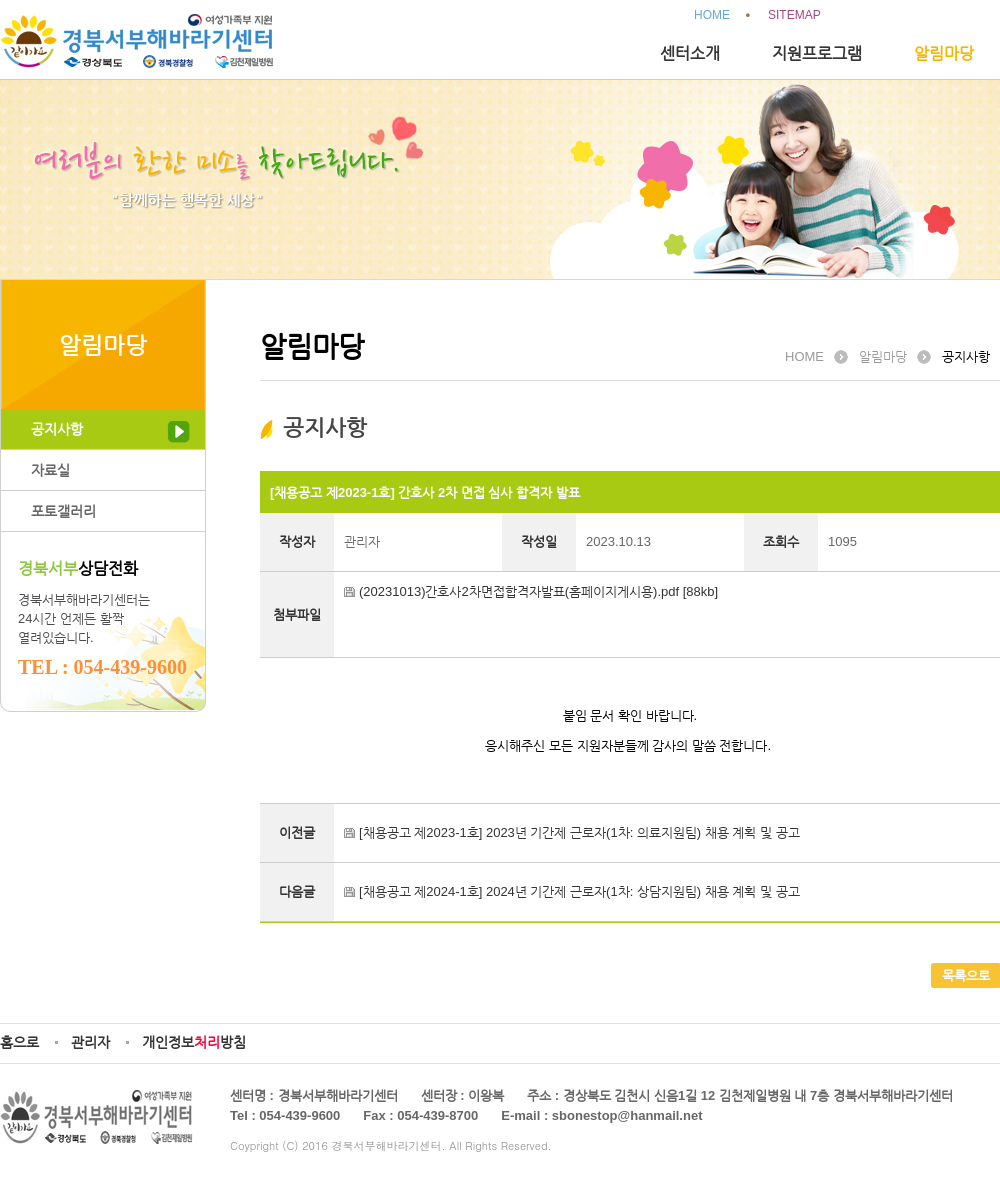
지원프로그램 (817, 53)
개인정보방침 (194, 1042)
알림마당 (944, 53)
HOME (712, 15)
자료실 (50, 470)
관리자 (90, 1042)
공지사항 (57, 429)
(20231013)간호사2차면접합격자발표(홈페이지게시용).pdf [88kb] (538, 591)
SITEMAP (794, 15)
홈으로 (19, 1042)
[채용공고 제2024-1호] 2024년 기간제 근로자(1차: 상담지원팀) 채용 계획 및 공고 (579, 891)
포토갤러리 (63, 511)
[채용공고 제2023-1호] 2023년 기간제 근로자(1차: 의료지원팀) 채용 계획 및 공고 (579, 832)
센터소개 (690, 53)
